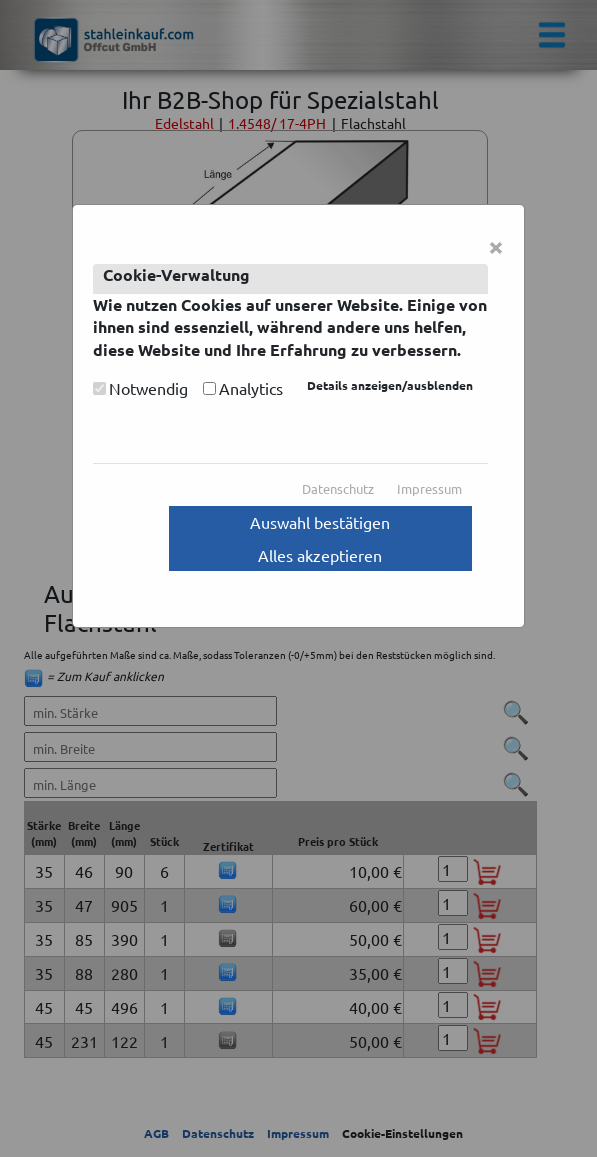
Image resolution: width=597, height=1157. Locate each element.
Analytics (251, 388)
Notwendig (148, 388)
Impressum (429, 488)
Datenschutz (338, 488)
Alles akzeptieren (320, 555)
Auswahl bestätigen (320, 522)
